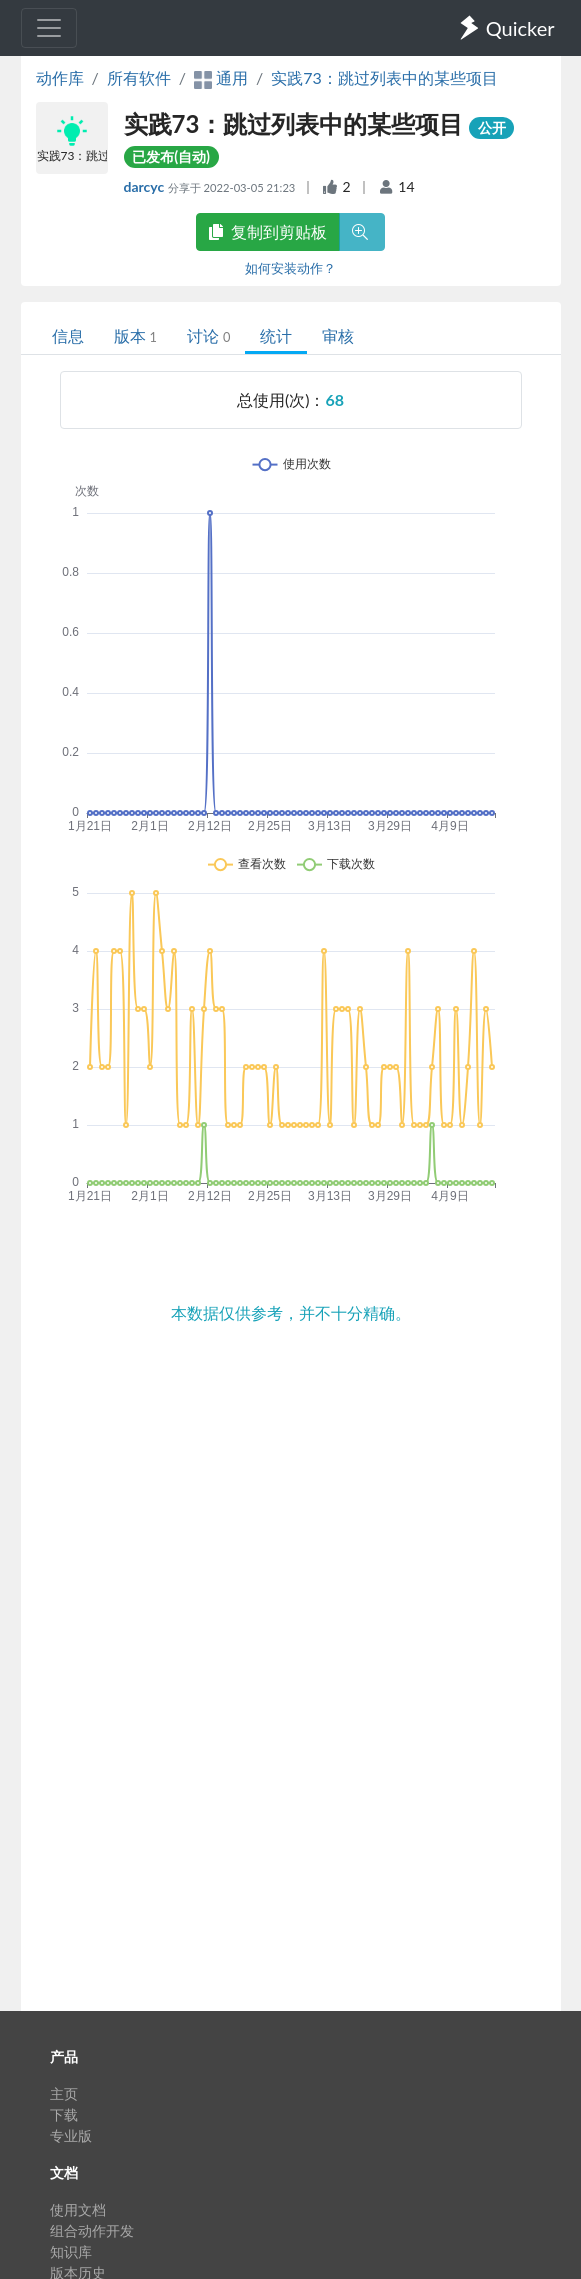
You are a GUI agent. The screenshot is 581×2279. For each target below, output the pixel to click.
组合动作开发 (92, 2230)
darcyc (146, 186)
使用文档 (78, 2209)
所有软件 (139, 77)
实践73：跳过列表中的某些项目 (384, 77)
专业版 (71, 2135)
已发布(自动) (171, 156)
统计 (276, 335)
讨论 (208, 335)
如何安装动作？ (290, 268)
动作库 (60, 77)
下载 (64, 2114)
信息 (68, 335)
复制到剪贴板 (268, 231)
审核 (338, 335)
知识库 (71, 2251)
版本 (135, 335)
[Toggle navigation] (49, 28)
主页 (64, 2093)
